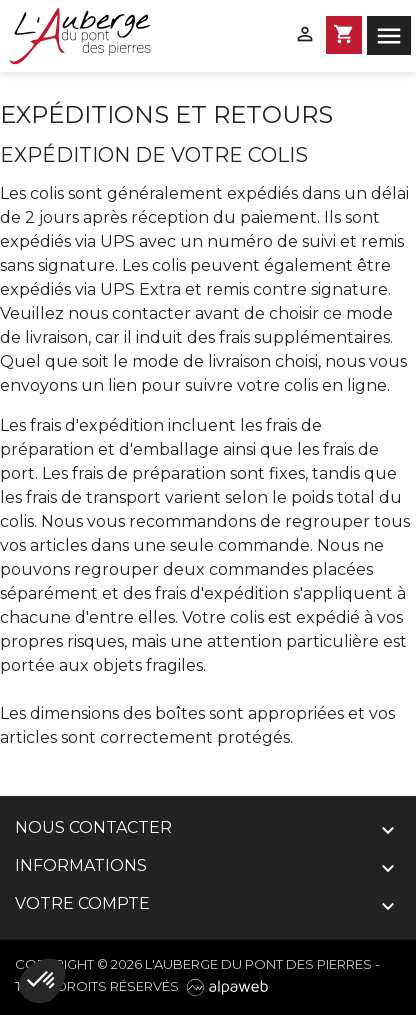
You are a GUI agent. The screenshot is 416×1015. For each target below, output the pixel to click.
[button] (42, 981)
